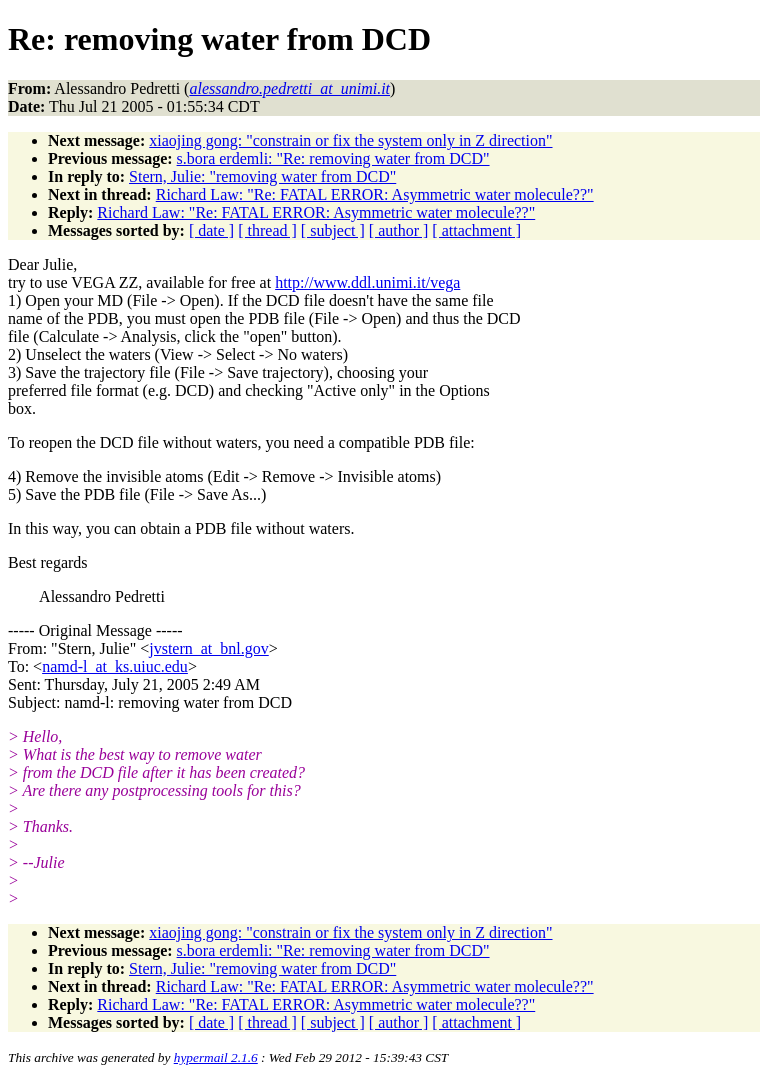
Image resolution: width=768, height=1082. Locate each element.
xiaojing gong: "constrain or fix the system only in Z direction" (350, 140)
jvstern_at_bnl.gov (209, 648)
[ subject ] (333, 230)
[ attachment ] (476, 230)
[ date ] (211, 230)
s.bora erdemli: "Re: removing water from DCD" (333, 158)
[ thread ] (267, 230)
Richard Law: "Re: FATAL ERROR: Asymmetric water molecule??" (375, 194)
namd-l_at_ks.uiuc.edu (115, 666)
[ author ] (399, 230)
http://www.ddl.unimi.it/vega (367, 282)
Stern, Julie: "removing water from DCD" (262, 176)
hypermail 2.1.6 (216, 1057)
